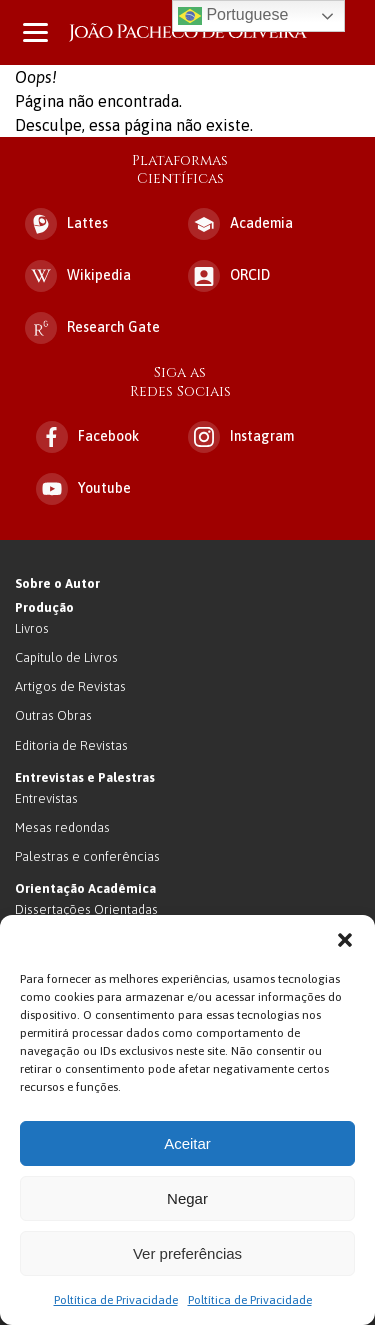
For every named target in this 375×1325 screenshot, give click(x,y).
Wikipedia (78, 276)
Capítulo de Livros (66, 657)
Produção (44, 607)
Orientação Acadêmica (85, 888)
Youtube (83, 489)
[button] (345, 940)
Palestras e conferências (87, 856)
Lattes (66, 224)
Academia (240, 224)
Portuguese (233, 16)
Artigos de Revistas (70, 686)
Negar (187, 1198)
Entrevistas (46, 798)
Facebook (87, 437)
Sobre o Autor (57, 583)
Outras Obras (53, 715)
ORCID (229, 276)
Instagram (241, 437)
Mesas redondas (62, 827)
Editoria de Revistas (71, 745)
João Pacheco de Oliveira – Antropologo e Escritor (188, 32)
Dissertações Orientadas (86, 909)
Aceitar (187, 1143)
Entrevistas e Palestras (85, 777)
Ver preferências (187, 1253)
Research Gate (92, 328)
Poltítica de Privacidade (116, 1300)
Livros (32, 628)
